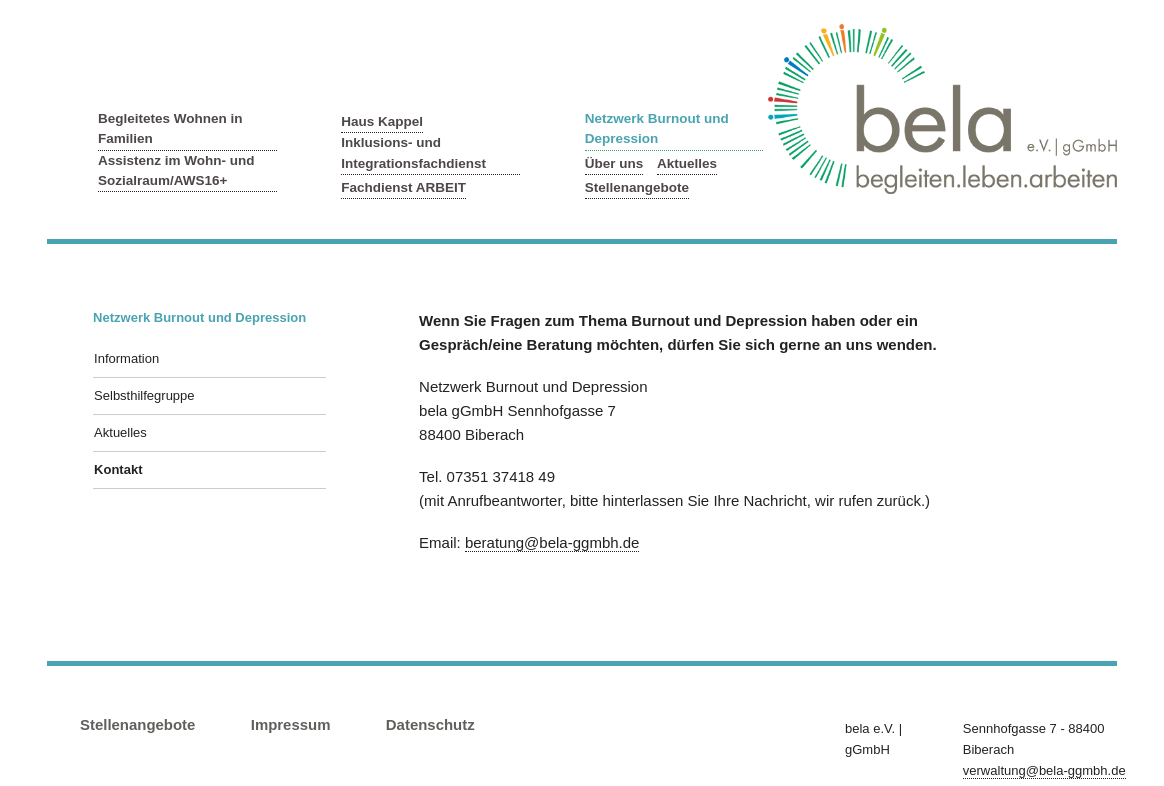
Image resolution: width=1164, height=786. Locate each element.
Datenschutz (430, 724)
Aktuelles (687, 163)
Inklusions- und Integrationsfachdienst (413, 152)
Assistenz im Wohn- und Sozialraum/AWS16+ (176, 170)
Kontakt (118, 469)
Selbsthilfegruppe (144, 395)
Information (126, 358)
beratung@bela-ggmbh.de (552, 542)
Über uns (614, 163)
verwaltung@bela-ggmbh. (1044, 770)
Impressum (291, 724)
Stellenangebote (637, 187)
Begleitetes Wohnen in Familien (170, 128)
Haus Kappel (382, 121)
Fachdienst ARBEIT (403, 187)
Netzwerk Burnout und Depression (657, 128)
